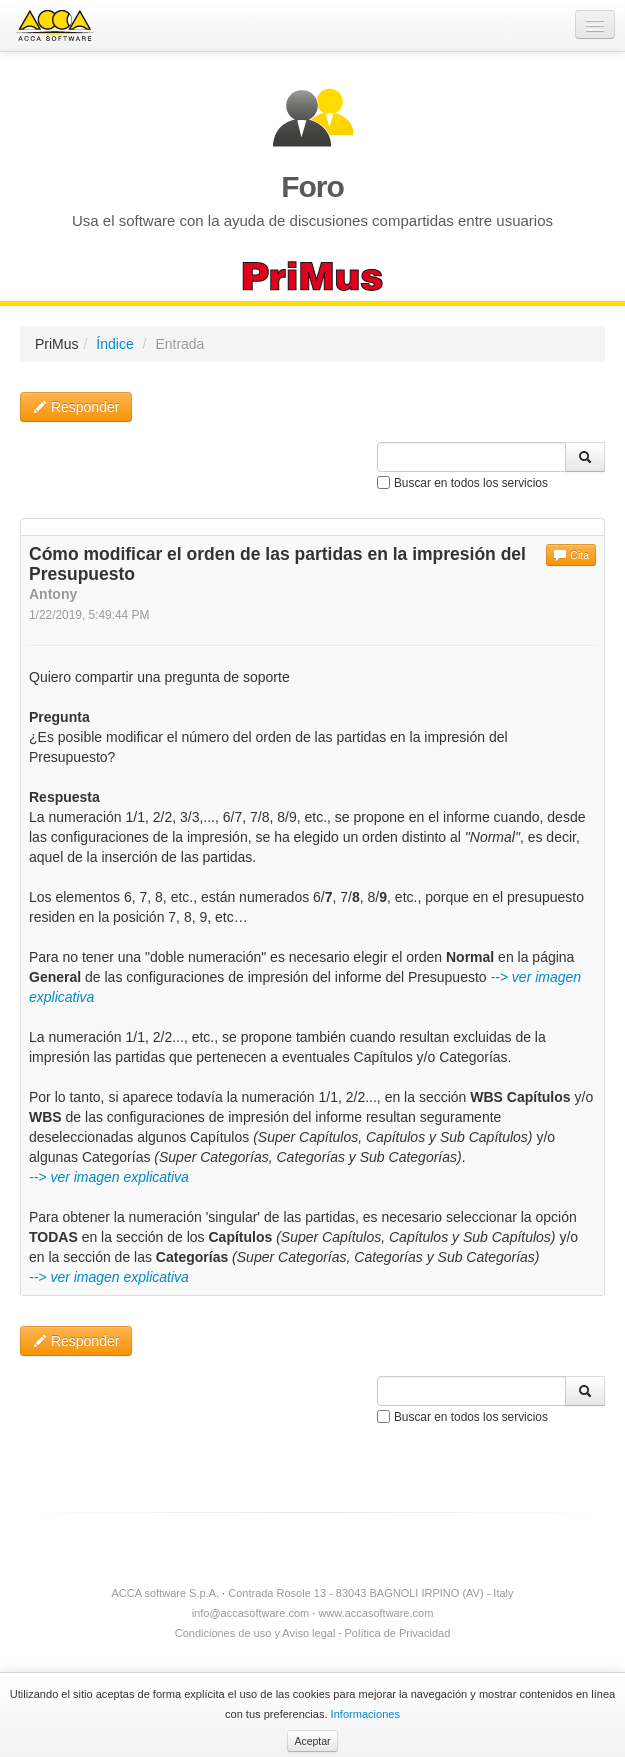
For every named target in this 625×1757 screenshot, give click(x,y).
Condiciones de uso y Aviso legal (255, 1633)
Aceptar (312, 1741)
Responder (76, 407)
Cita (571, 555)
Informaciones (365, 1714)
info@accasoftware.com (251, 1613)
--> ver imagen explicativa (109, 1177)
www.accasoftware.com (375, 1613)
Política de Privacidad (398, 1633)
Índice (114, 344)
